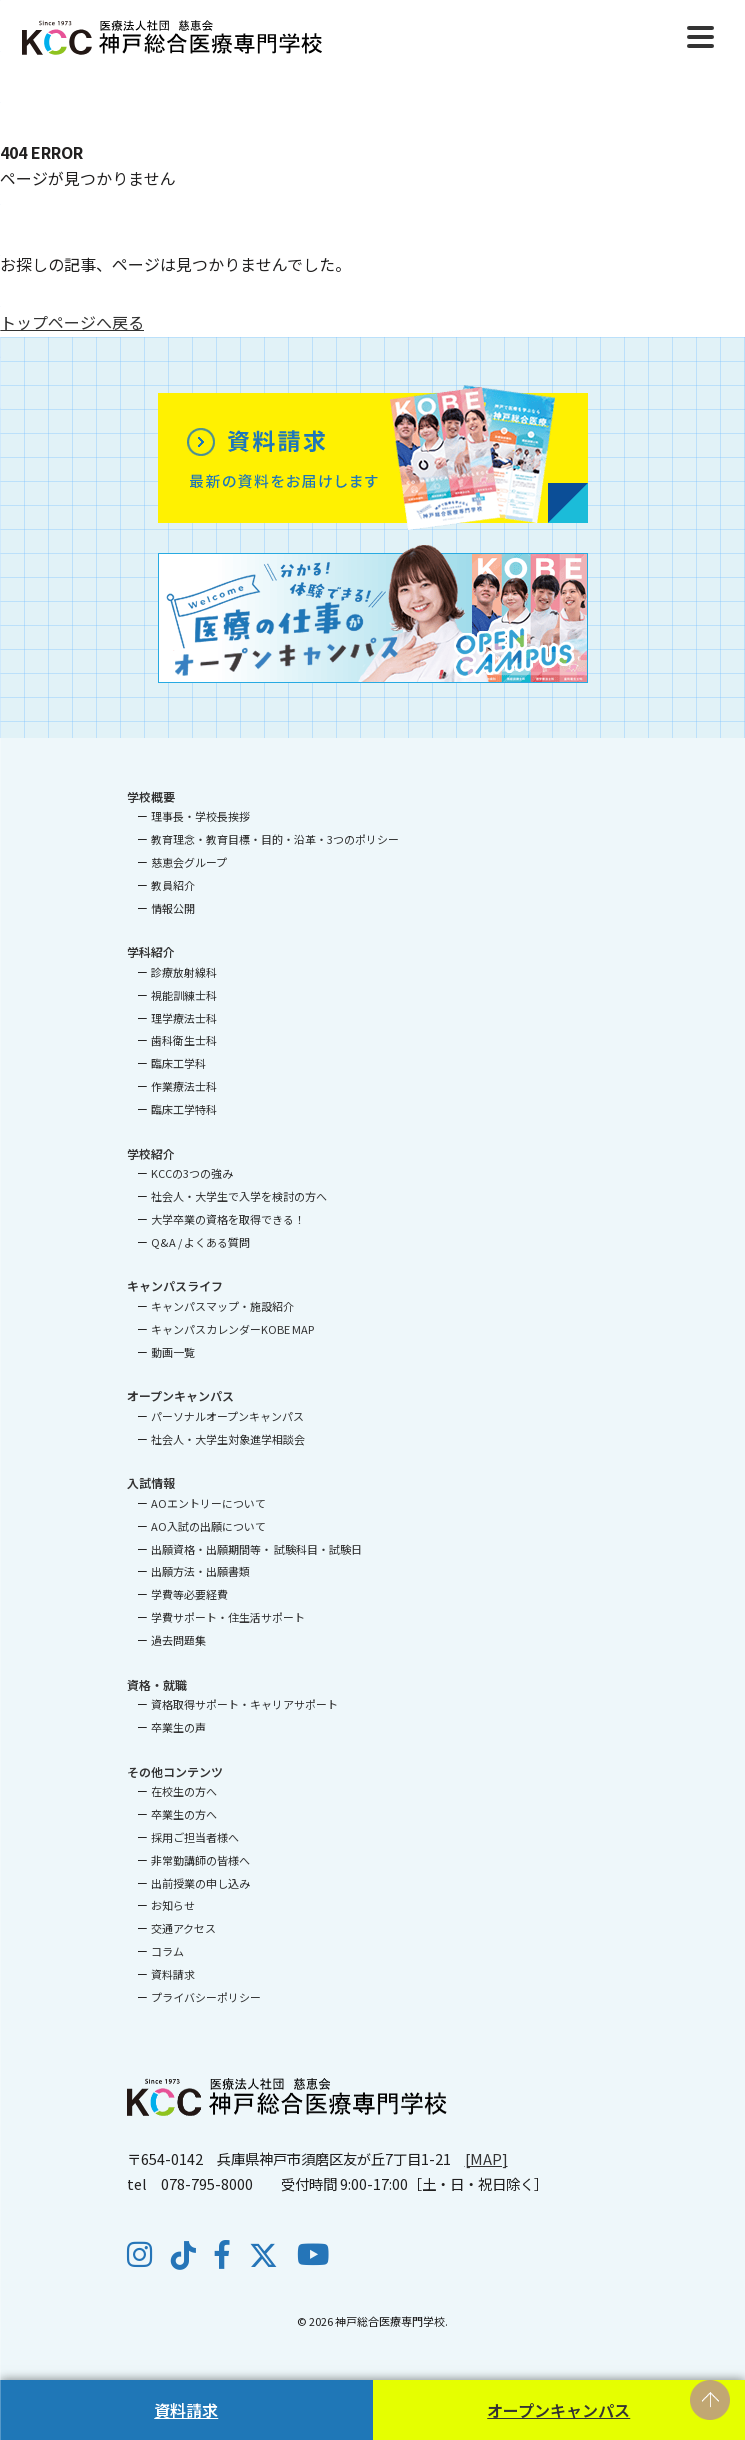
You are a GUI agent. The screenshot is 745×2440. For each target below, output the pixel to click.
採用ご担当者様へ (195, 1837)
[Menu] (700, 34)
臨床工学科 (178, 1063)
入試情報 (151, 1482)
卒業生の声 (178, 1727)
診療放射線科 (184, 972)
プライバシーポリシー (206, 1997)
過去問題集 (178, 1640)
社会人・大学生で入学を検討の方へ (239, 1196)
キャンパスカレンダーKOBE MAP (232, 1329)
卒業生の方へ (184, 1814)
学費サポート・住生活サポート (228, 1617)
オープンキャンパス (558, 2410)
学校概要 (151, 796)
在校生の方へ (184, 1791)
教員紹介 (173, 885)
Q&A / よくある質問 (200, 1242)
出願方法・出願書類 (200, 1571)
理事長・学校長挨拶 (200, 816)
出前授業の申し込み (200, 1883)
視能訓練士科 (184, 995)
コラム (167, 1951)
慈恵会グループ (189, 862)
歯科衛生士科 (184, 1040)
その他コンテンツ (175, 1771)
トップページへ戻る (72, 322)
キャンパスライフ (175, 1285)
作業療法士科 (184, 1086)
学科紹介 (151, 951)
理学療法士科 (184, 1018)
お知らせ (173, 1905)
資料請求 (186, 2410)
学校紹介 (151, 1153)
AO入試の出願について (208, 1526)
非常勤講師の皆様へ (200, 1860)
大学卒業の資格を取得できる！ (228, 1219)
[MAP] (486, 2158)
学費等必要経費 (189, 1594)
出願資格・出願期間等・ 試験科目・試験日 (256, 1549)
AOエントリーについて (208, 1503)
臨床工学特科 (184, 1109)
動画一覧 (173, 1352)
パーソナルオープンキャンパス (227, 1416)
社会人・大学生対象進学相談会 (228, 1439)
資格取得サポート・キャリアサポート (244, 1704)
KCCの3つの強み (192, 1173)
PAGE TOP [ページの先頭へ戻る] (710, 2400)
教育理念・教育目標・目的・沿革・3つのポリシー (275, 839)
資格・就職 (157, 1684)
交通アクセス (183, 1928)
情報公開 (173, 908)
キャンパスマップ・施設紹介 (222, 1306)
